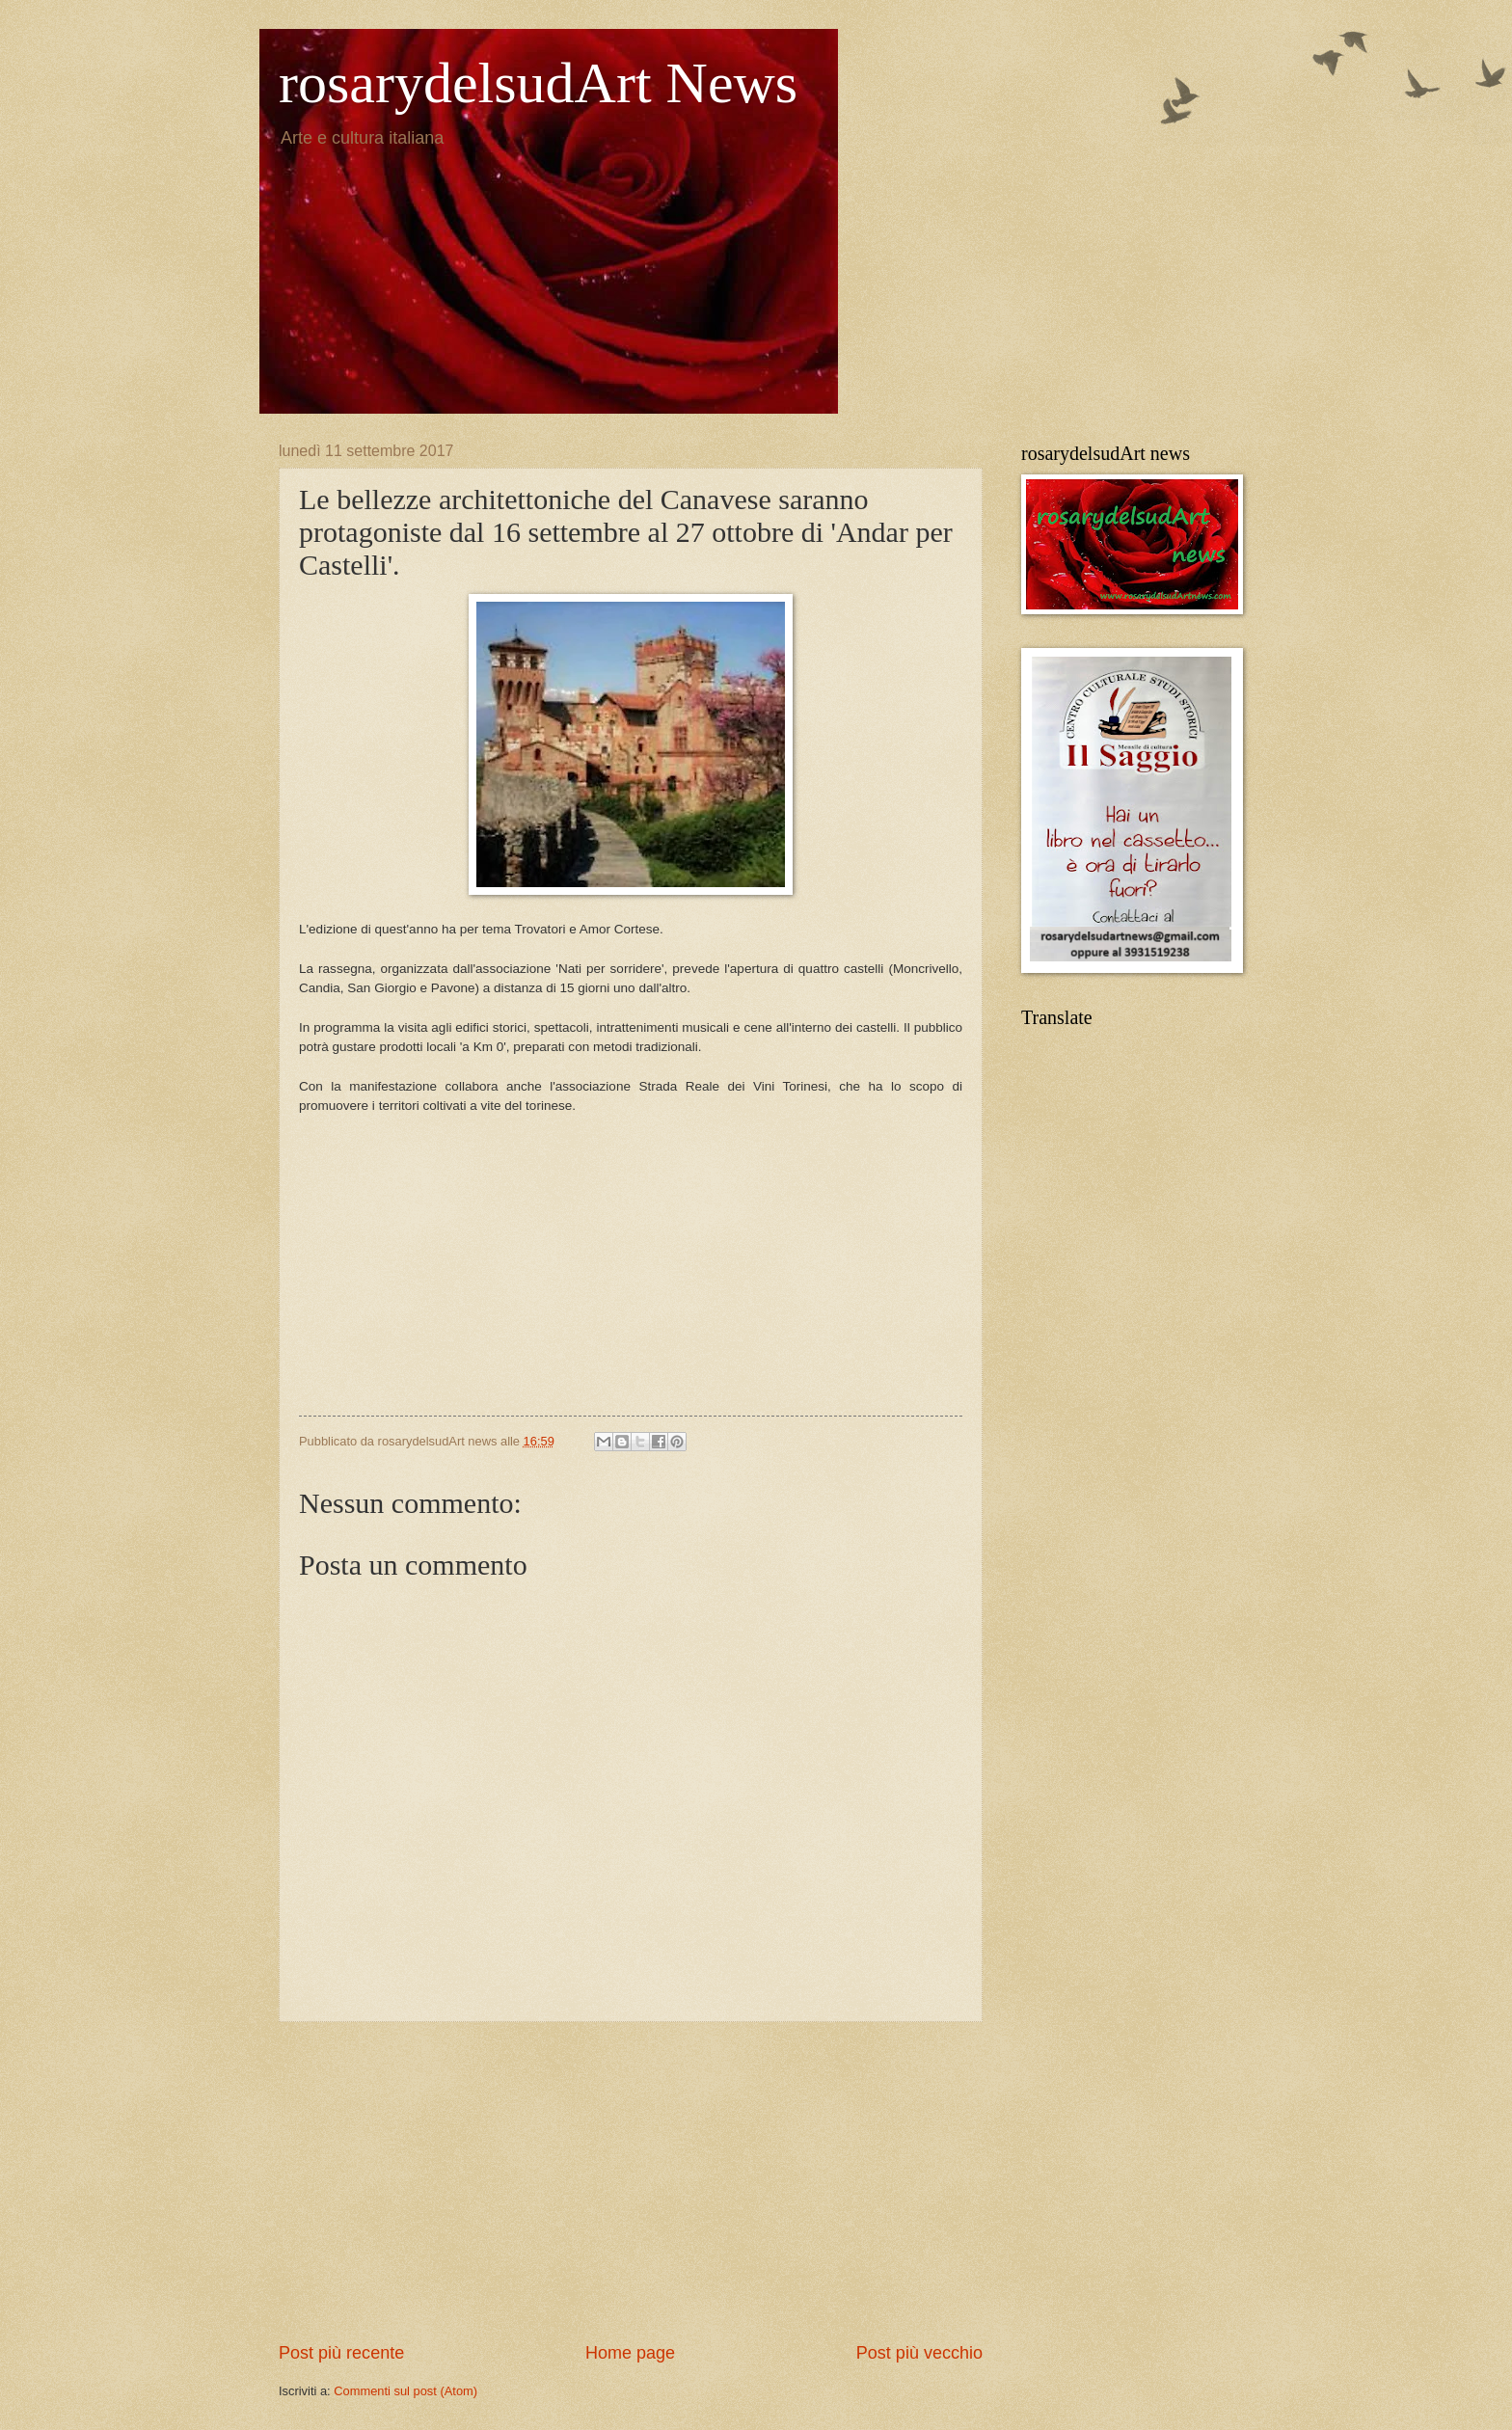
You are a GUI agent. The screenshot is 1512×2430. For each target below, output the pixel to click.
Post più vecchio (919, 2352)
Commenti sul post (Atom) (405, 2391)
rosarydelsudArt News (538, 83)
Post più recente (341, 2352)
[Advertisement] (630, 1271)
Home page (630, 2352)
